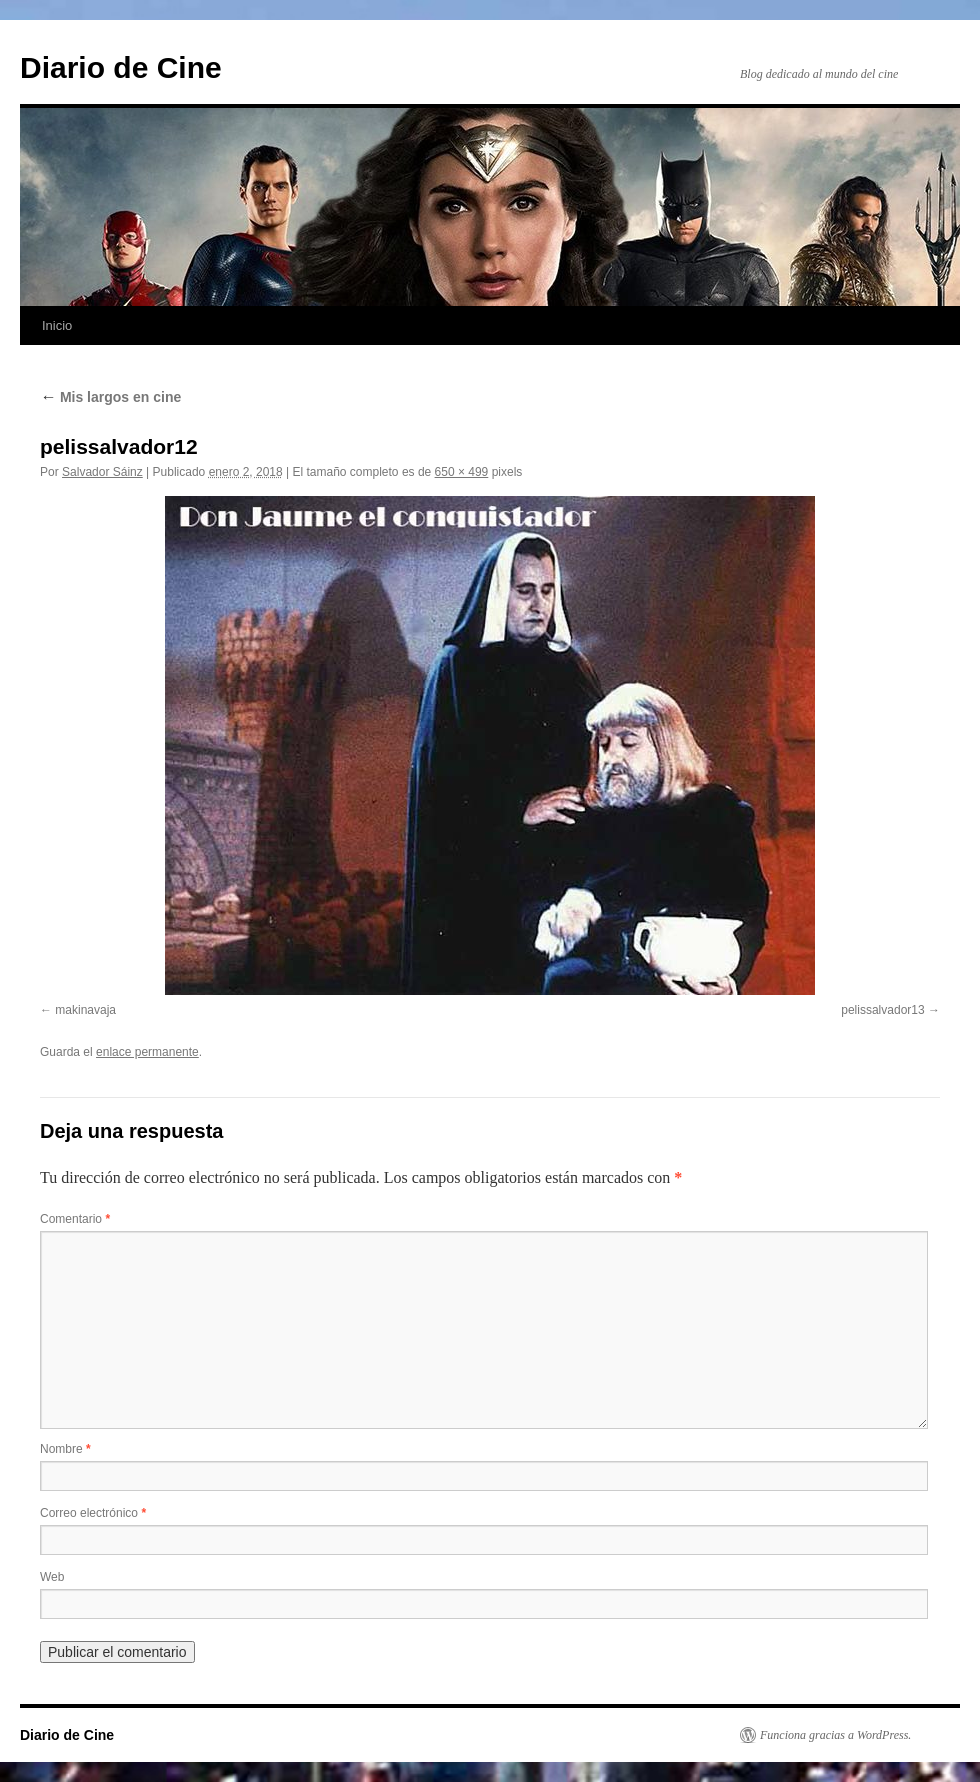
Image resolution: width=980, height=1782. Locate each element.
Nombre (65, 1449)
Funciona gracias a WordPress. (835, 1735)
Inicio (57, 325)
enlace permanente (147, 1052)
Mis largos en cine (110, 397)
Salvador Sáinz (102, 472)
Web (52, 1577)
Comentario (75, 1219)
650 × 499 (462, 472)
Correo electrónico (93, 1513)
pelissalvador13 (882, 1010)
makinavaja (85, 1010)
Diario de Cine (121, 67)
